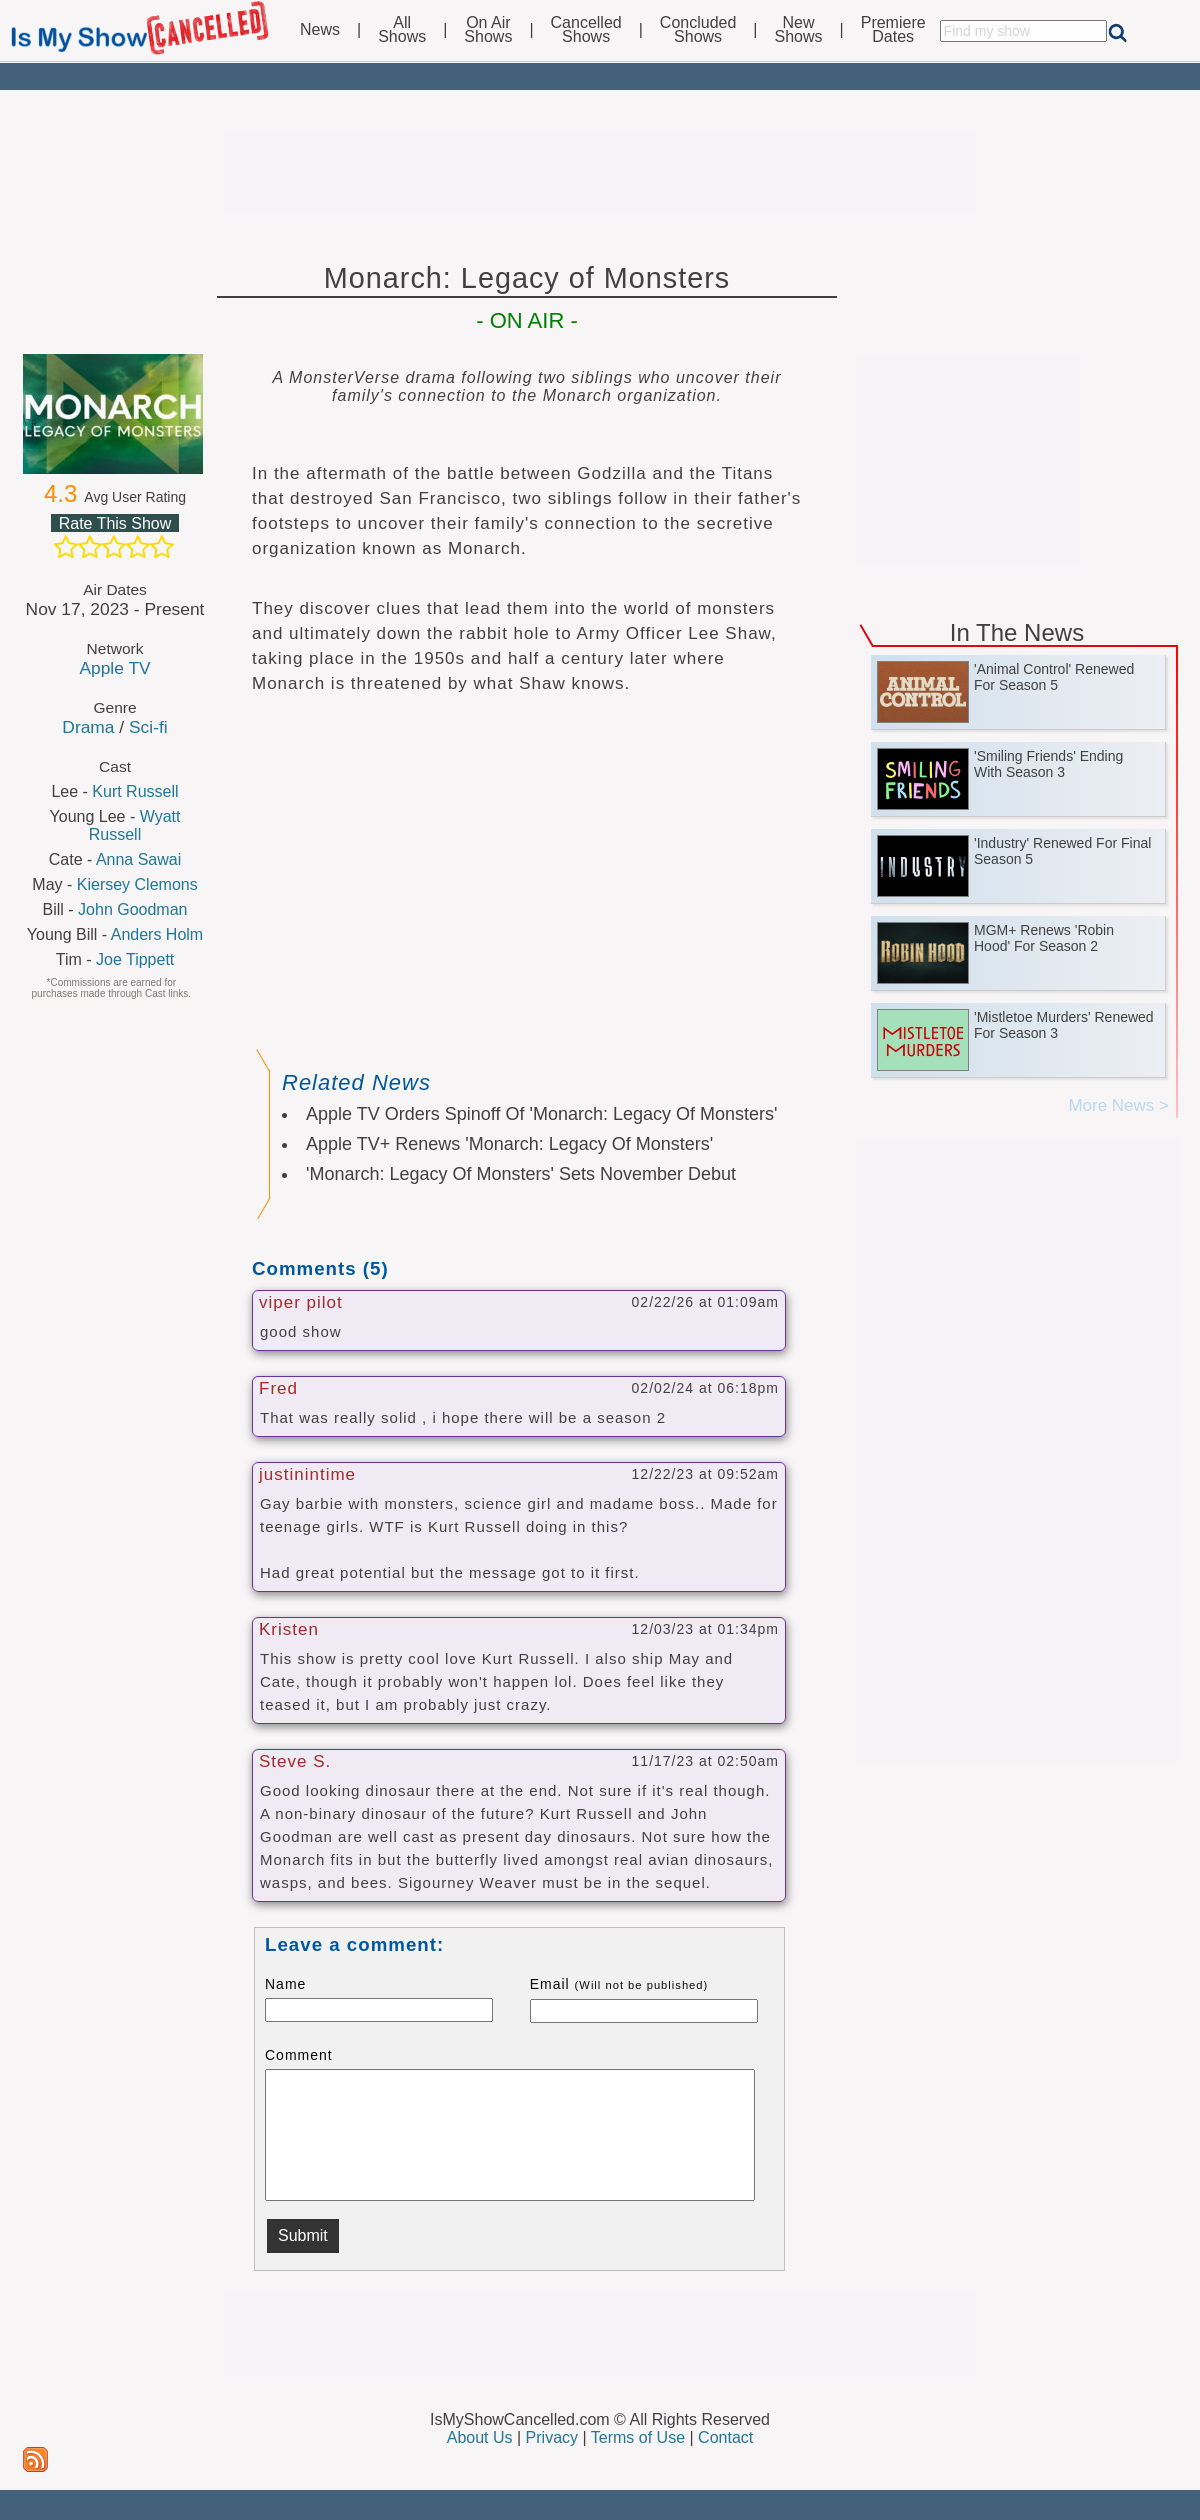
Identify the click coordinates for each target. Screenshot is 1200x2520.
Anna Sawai (138, 859)
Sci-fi (148, 727)
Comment (299, 2055)
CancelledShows (586, 30)
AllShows (402, 30)
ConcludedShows (698, 30)
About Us (480, 2437)
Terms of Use (638, 2437)
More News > (1118, 1105)
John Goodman (132, 909)
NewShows (799, 30)
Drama (88, 727)
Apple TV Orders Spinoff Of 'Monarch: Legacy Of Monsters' (541, 1114)
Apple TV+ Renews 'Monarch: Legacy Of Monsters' (509, 1144)
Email (619, 1984)
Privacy (552, 2437)
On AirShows (488, 30)
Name (285, 1984)
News (320, 30)
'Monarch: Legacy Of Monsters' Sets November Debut (521, 1174)
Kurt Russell (135, 791)
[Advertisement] (600, 172)
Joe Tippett (135, 959)
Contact (725, 2437)
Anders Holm (157, 934)
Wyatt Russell (135, 825)
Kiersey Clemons (137, 884)
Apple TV (114, 668)
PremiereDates (893, 30)
